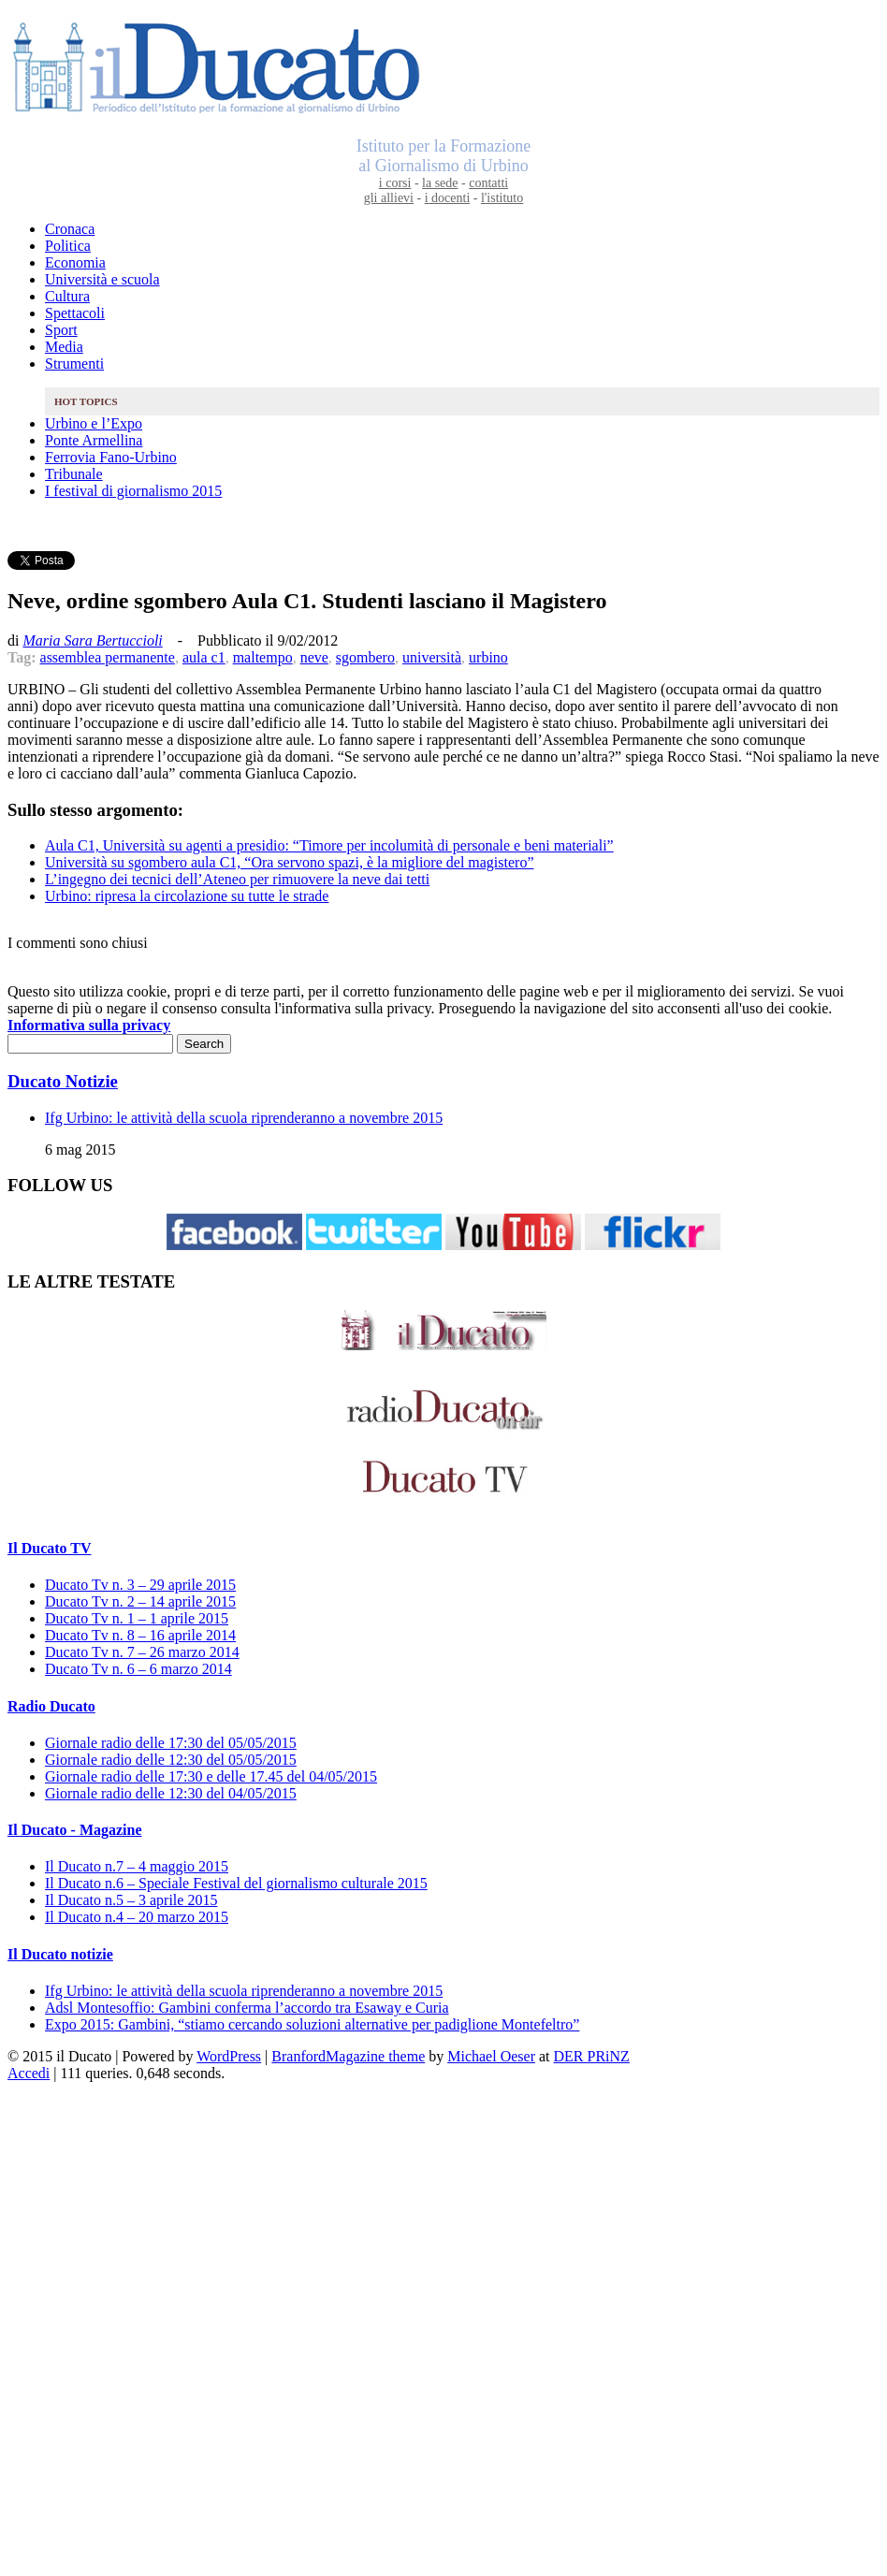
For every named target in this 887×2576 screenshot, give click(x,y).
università (431, 657)
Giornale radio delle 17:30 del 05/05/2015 (171, 1743)
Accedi (28, 2073)
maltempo (263, 657)
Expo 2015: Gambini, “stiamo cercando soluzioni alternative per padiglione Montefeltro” (312, 2024)
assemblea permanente (107, 657)
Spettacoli (75, 313)
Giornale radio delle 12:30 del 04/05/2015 (171, 1793)
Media (64, 347)
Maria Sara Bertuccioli (92, 640)
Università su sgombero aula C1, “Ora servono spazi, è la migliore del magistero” (289, 862)
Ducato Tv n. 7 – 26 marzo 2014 (142, 1652)
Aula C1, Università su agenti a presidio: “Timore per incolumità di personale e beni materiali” (329, 845)
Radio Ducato (51, 1706)
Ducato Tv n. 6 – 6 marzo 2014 (138, 1669)
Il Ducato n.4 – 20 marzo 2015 (136, 1917)
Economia (75, 262)
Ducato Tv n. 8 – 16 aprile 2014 (140, 1635)
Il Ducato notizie (60, 1954)
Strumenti (74, 363)
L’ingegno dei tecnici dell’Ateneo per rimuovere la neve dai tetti (237, 879)
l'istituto (502, 198)
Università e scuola (102, 279)
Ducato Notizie (62, 1081)
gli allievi (389, 198)
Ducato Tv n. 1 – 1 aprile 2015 (136, 1618)
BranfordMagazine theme (348, 2056)
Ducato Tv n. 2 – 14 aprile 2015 (140, 1601)
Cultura (67, 296)
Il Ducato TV (49, 1548)
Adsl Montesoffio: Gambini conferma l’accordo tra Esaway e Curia (247, 2008)
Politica (68, 246)
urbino (488, 657)
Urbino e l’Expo (93, 423)
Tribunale (74, 474)
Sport (61, 330)
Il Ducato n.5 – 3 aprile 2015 (131, 1900)
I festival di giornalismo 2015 (133, 491)
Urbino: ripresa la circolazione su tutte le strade (186, 896)
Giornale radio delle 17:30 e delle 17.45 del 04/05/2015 (211, 1776)
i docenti (448, 198)
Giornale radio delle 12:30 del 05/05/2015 (171, 1760)
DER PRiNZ (592, 2056)
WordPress (228, 2056)
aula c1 (203, 657)
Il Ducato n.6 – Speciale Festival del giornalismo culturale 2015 (236, 1883)
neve (314, 657)
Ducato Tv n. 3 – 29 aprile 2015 (140, 1585)
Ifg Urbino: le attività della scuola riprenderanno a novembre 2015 (244, 1118)
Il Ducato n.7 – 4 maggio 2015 (136, 1866)
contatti (488, 183)
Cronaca (70, 229)
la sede (440, 183)
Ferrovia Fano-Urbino (111, 457)
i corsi (395, 183)
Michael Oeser (491, 2056)
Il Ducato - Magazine (74, 1830)
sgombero (365, 657)
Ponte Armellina (93, 440)
